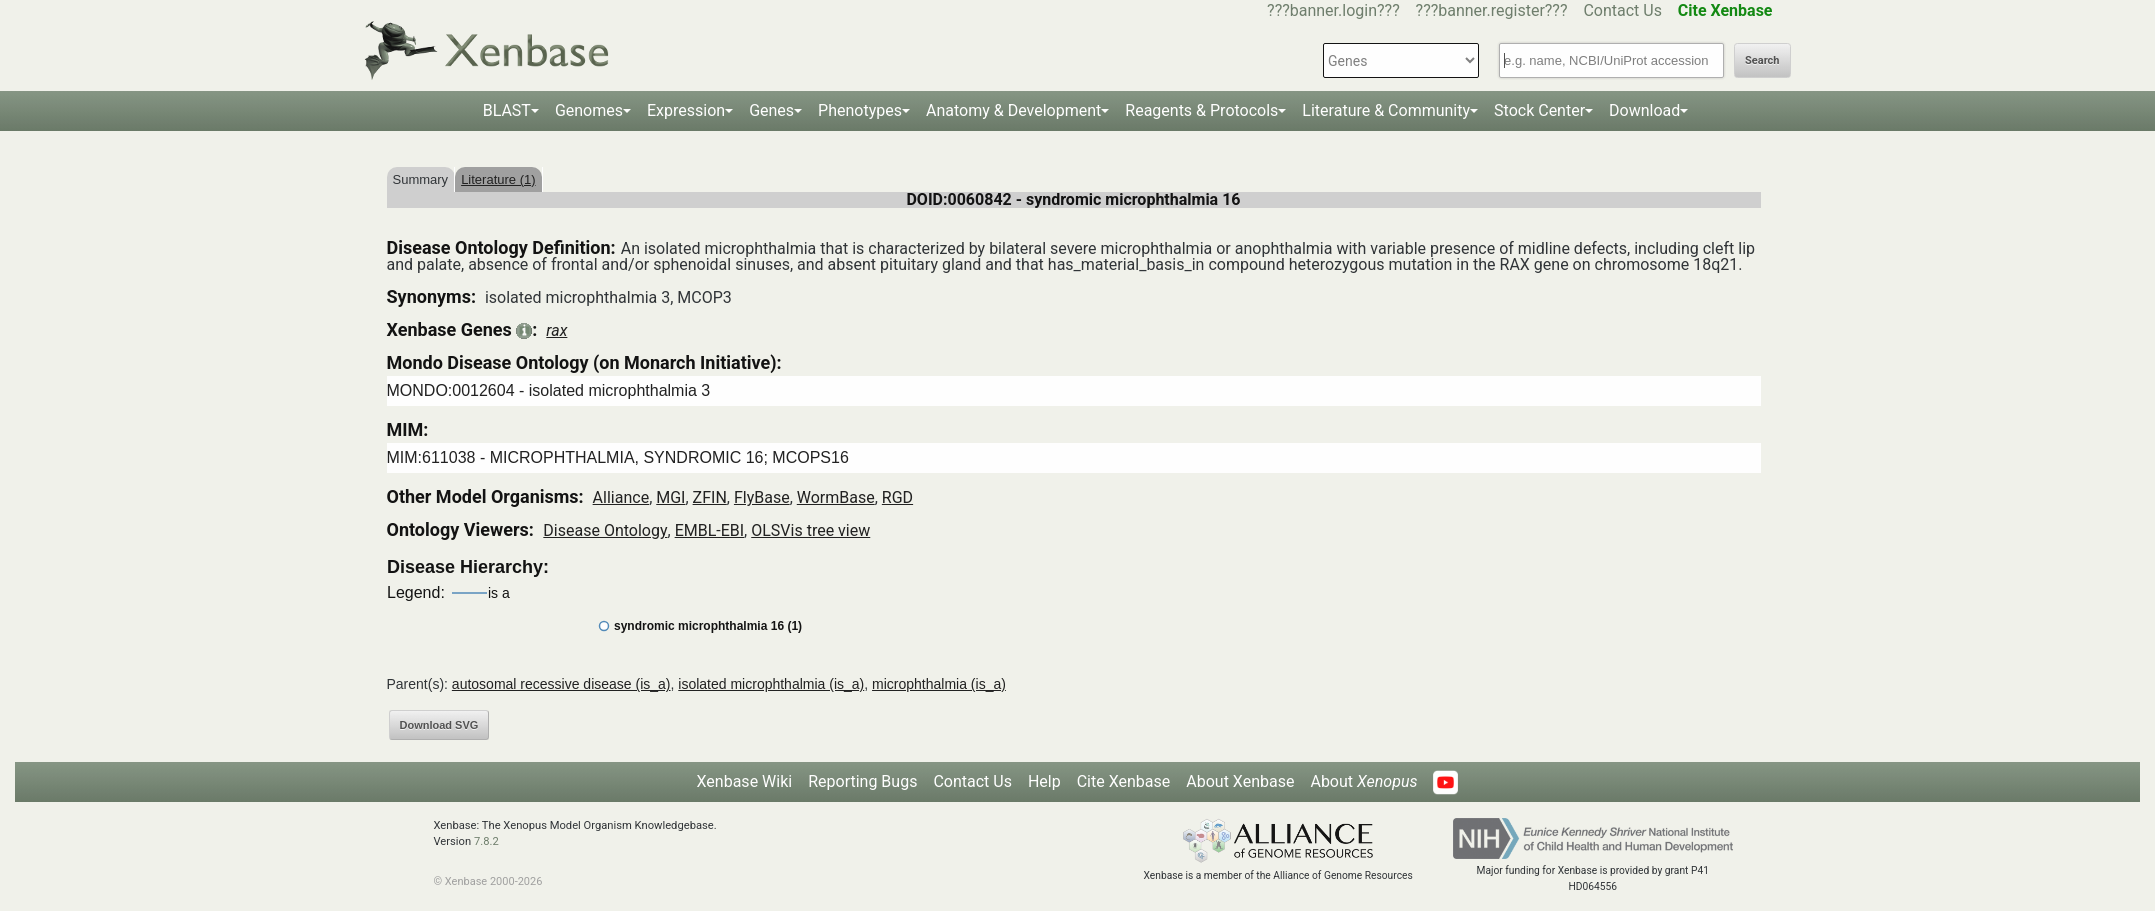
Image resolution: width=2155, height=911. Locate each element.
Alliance (621, 497)
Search (1762, 60)
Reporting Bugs (862, 781)
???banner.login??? (1333, 10)
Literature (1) (498, 179)
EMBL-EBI (709, 530)
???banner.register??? (1492, 10)
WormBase (836, 497)
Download (1644, 110)
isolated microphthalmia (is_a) (771, 684)
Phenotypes (860, 110)
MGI (670, 497)
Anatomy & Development (1013, 110)
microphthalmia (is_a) (939, 684)
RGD (897, 497)
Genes (771, 110)
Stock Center (1539, 110)
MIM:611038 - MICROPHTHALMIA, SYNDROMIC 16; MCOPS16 (618, 457)
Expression (686, 110)
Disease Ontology (605, 530)
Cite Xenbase (1124, 781)
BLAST (507, 110)
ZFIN (710, 497)
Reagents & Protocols (1201, 110)
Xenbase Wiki (745, 781)
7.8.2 (486, 841)
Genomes (589, 110)
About (1363, 781)
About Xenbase (1240, 781)
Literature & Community (1386, 110)
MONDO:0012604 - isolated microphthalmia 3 (549, 390)
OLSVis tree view (810, 530)
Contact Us (1622, 10)
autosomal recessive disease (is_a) (561, 684)
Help (1044, 781)
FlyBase (762, 497)
